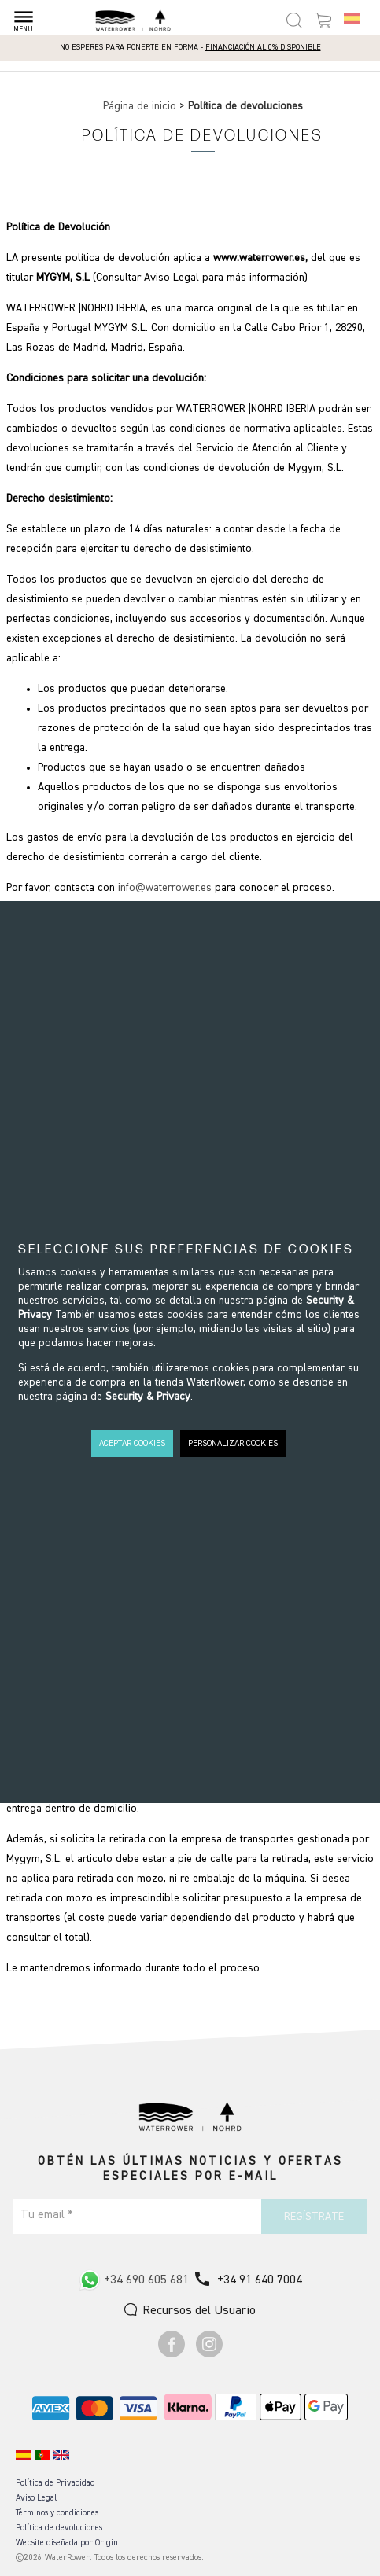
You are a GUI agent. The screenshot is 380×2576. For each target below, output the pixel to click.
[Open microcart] (323, 20)
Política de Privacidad (55, 2482)
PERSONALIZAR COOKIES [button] (233, 1443)
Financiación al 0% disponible (263, 47)
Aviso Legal (36, 2497)
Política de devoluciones (59, 2527)
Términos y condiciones (57, 2512)
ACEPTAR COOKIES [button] (132, 1443)
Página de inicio (141, 106)
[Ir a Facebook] (171, 2354)
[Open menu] (23, 17)
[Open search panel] (294, 20)
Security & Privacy (147, 1396)
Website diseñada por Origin (67, 2542)
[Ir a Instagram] (209, 2354)
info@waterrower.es (165, 887)
